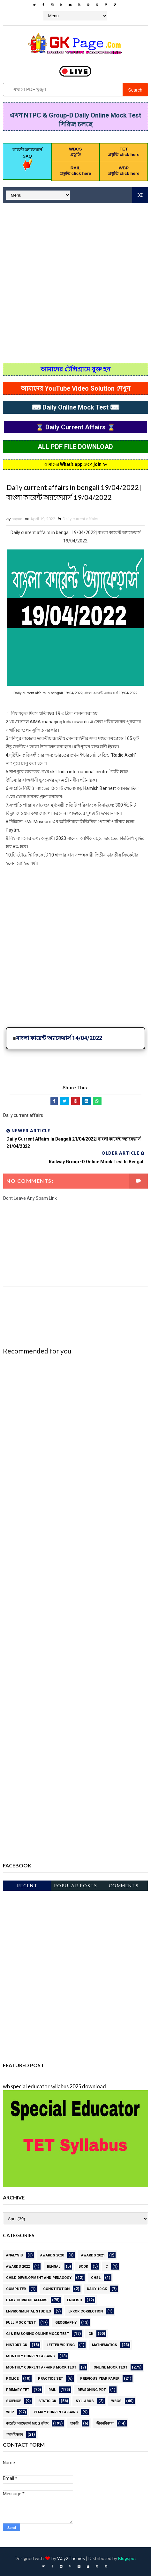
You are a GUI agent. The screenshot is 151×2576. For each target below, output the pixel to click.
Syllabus (85, 2401)
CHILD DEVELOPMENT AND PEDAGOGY (39, 2278)
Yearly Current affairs (56, 2412)
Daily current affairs (80, 518)
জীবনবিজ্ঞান (105, 2423)
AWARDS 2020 (52, 2255)
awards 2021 (93, 2255)
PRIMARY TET (17, 2390)
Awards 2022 (18, 2266)
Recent (27, 1885)
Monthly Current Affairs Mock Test (41, 2367)
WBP (10, 2412)
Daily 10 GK (97, 2289)
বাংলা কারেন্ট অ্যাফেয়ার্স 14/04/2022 (59, 1038)
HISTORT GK (16, 2345)
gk (90, 2334)
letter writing (61, 2345)
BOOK (83, 2266)
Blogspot (127, 2558)
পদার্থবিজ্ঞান (14, 2435)
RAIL (52, 2390)
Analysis (14, 2255)
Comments (124, 1885)
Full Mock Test (21, 2322)
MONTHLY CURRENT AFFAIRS (30, 2356)
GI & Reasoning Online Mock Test (37, 2334)
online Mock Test (110, 2367)
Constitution (56, 2289)
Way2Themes (71, 2558)
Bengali (54, 2266)
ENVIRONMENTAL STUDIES (28, 2311)
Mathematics (104, 2345)
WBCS (116, 2401)
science (13, 2401)
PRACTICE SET (50, 2379)
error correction (85, 2311)
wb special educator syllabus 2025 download (54, 2086)
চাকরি (74, 2423)
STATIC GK (47, 2401)
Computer (16, 2289)
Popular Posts (75, 1885)
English (74, 2300)
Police (12, 2379)
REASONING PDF (92, 2390)
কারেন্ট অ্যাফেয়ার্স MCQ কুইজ (27, 2423)
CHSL (96, 2278)
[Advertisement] (75, 284)
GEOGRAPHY (66, 2322)
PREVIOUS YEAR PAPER (99, 2379)
